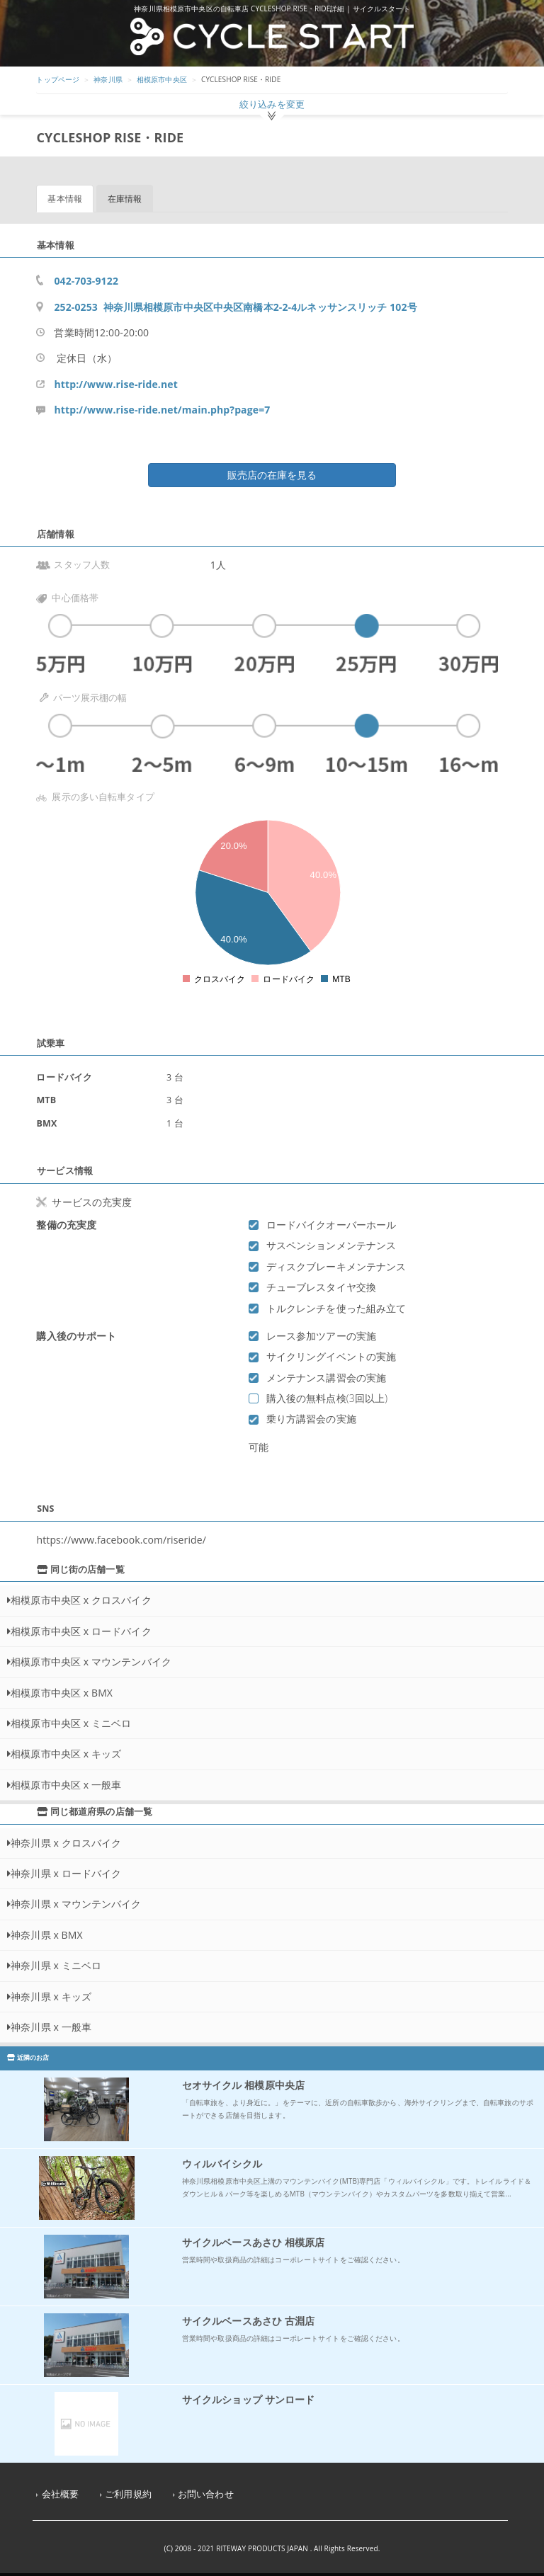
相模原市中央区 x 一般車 (66, 1784)
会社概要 (60, 2494)
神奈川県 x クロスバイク (66, 1843)
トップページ (57, 79)
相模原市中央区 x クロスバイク (81, 1600)
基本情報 (64, 199)
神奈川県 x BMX (47, 1935)
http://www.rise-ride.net (115, 384)
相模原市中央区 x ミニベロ (71, 1723)
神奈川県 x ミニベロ (56, 1965)
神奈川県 (108, 79)
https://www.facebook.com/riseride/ (121, 1539)
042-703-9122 (86, 280)
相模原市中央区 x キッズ (66, 1753)
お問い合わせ (206, 2494)
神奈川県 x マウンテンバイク (76, 1903)
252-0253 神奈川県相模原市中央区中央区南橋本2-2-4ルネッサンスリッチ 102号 (235, 307)
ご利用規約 (128, 2494)
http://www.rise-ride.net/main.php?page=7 (162, 409)
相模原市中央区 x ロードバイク (81, 1631)
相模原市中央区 (162, 79)
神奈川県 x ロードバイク (66, 1873)
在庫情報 (125, 199)
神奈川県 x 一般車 (51, 2027)
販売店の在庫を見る (272, 474)
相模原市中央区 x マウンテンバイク (91, 1661)
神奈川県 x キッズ (51, 1996)
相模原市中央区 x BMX (62, 1692)
